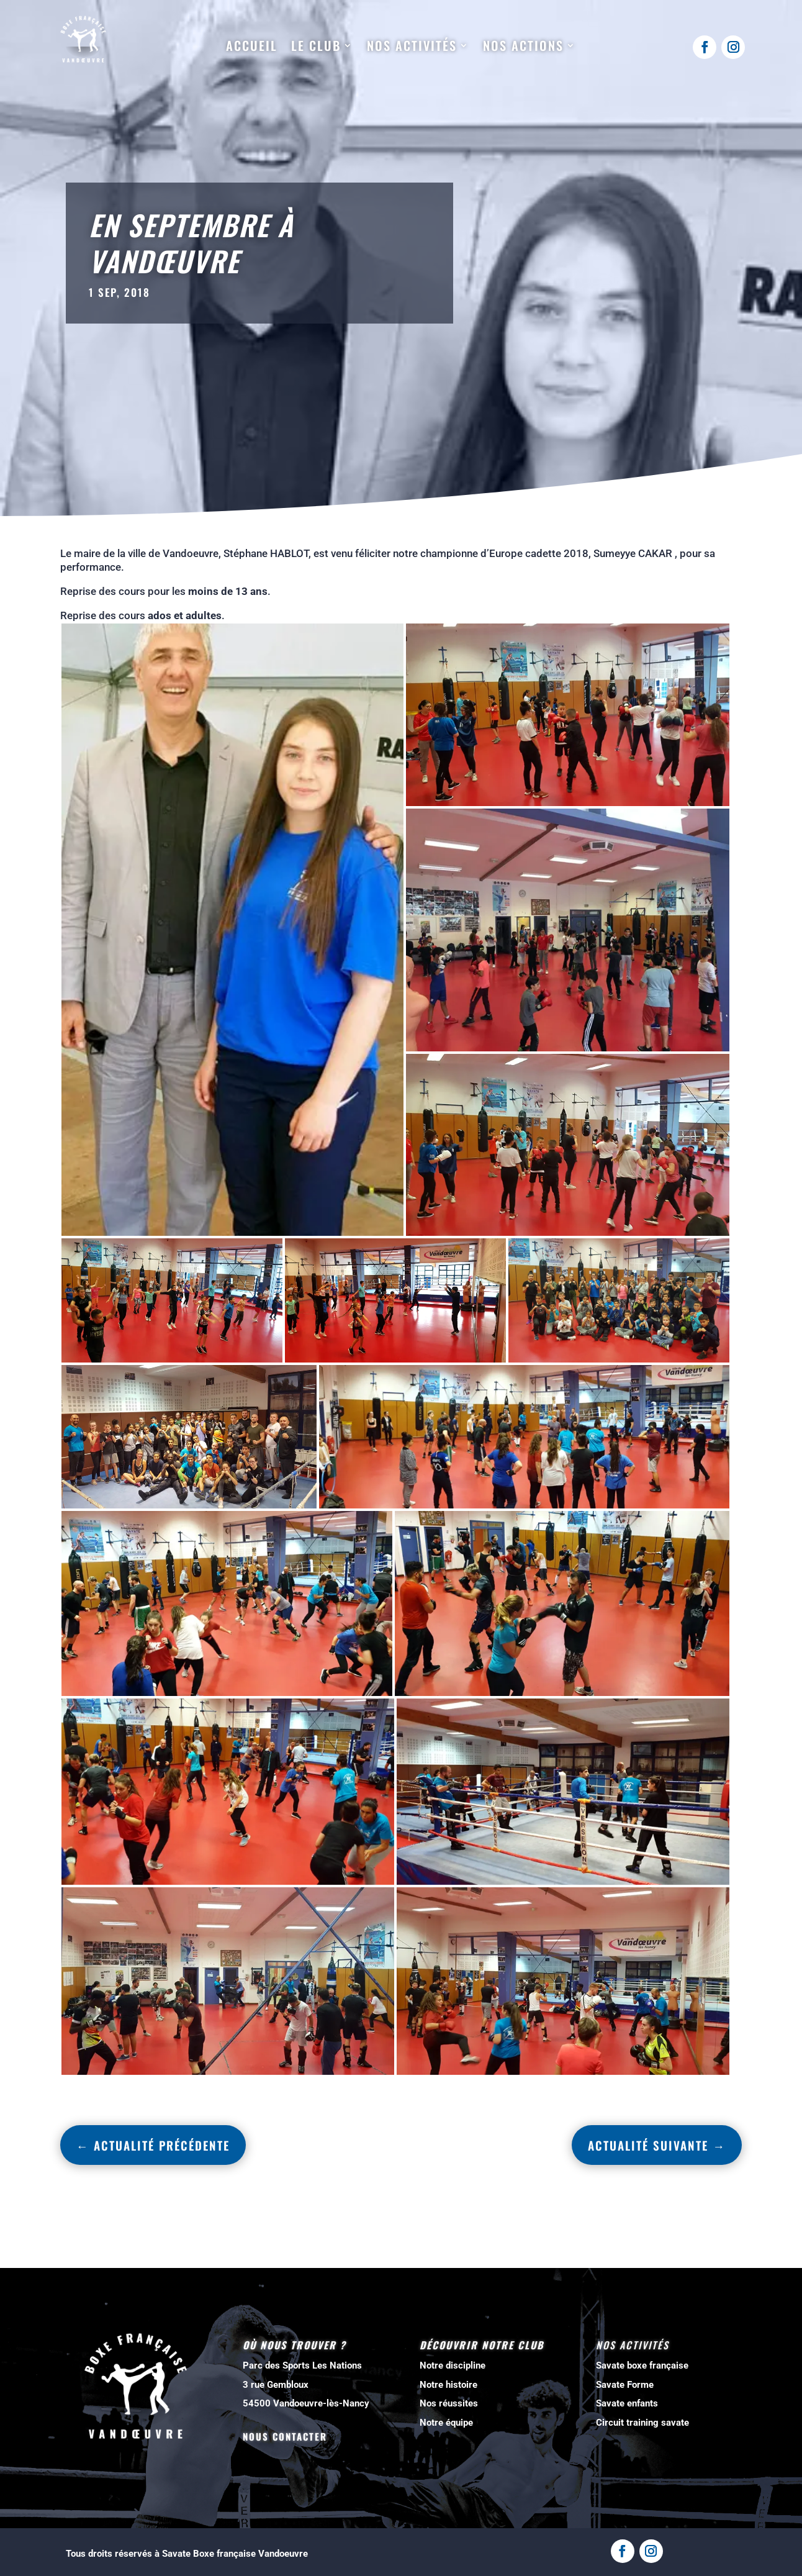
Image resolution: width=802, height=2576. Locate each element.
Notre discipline (452, 2365)
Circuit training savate (642, 2422)
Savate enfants (627, 2403)
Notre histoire (448, 2384)
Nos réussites (449, 2403)
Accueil (251, 46)
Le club (316, 46)
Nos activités (412, 46)
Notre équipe (446, 2422)
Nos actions (523, 46)
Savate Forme (625, 2384)
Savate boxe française (642, 2365)
